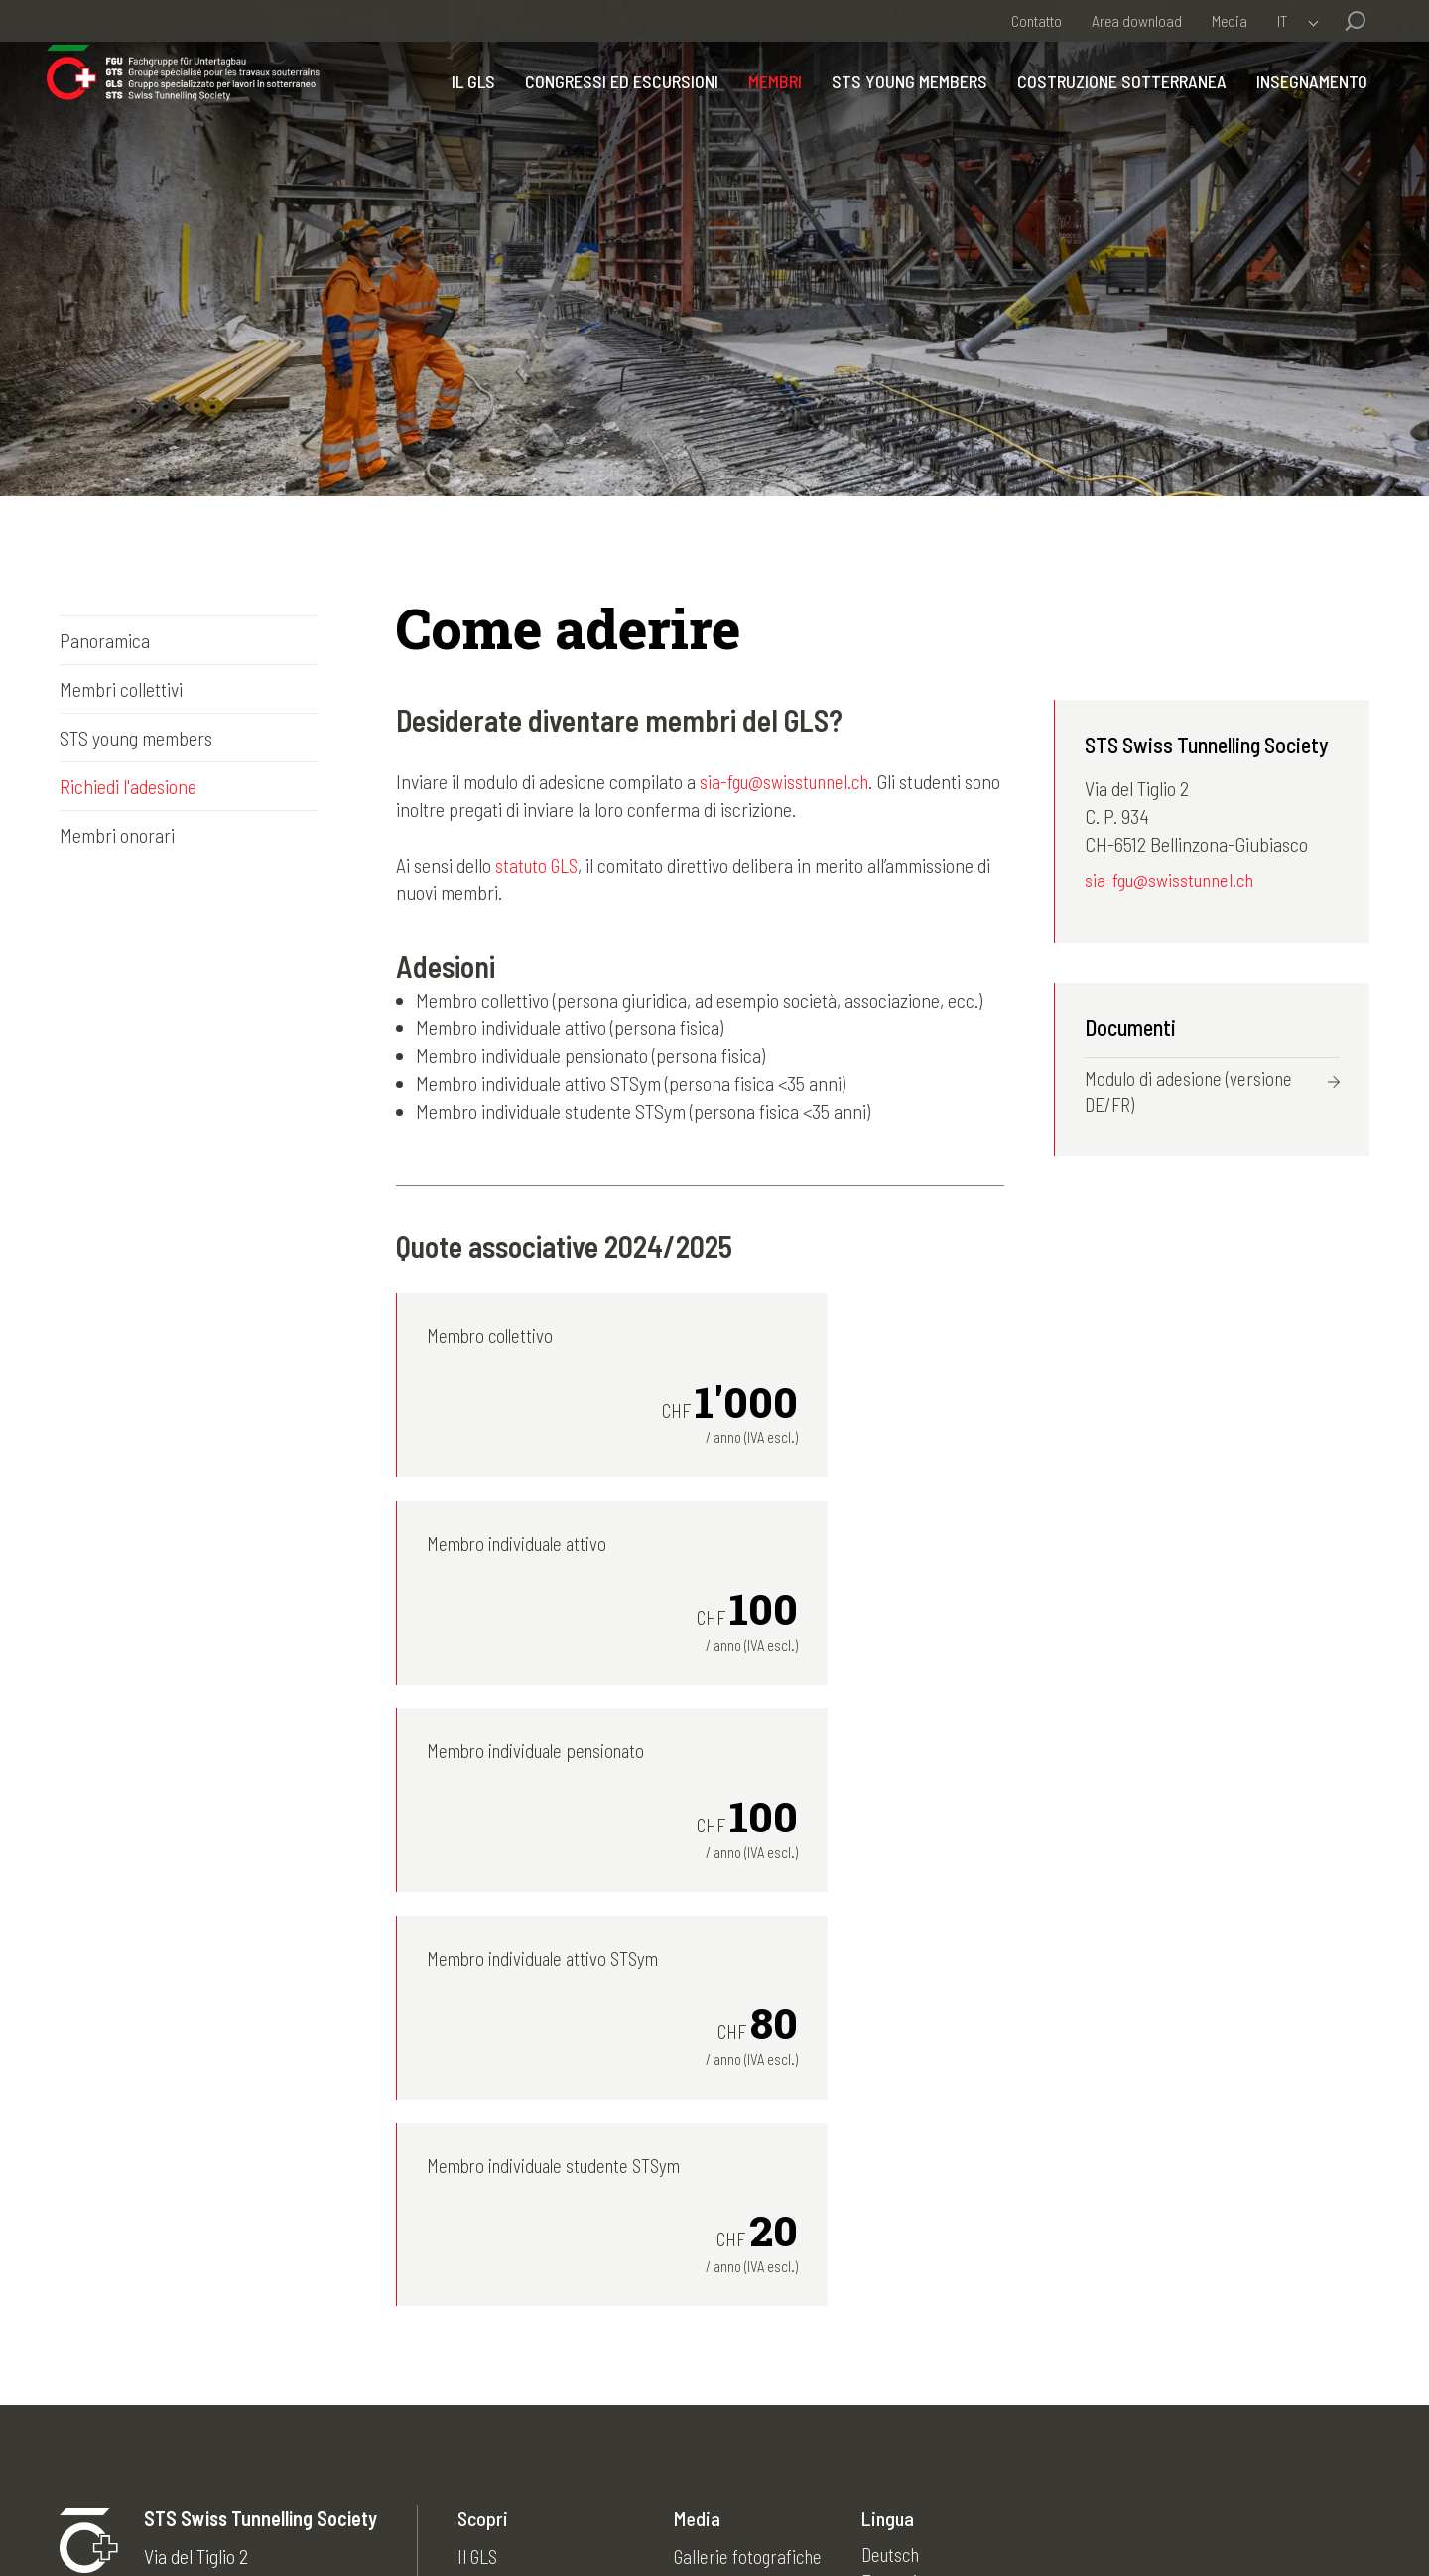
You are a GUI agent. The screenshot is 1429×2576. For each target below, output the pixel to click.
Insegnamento (1299, 112)
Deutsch (903, 2251)
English (899, 2335)
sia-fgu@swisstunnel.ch (788, 781)
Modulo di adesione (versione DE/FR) (1191, 1096)
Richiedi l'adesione (128, 786)
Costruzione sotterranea (1109, 112)
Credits (625, 2512)
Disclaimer (459, 2512)
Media (1229, 20)
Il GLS (460, 112)
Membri (762, 112)
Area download (1137, 20)
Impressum (358, 2512)
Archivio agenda (739, 2335)
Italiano (900, 2307)
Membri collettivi (121, 689)
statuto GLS (539, 865)
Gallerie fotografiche (756, 2251)
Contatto (1036, 20)
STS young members (896, 112)
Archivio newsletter (752, 2279)
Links (700, 2390)
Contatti (548, 2512)
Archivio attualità (743, 2307)
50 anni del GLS (737, 2362)
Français (905, 2279)
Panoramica (105, 640)
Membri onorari (117, 835)
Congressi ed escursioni (609, 112)
